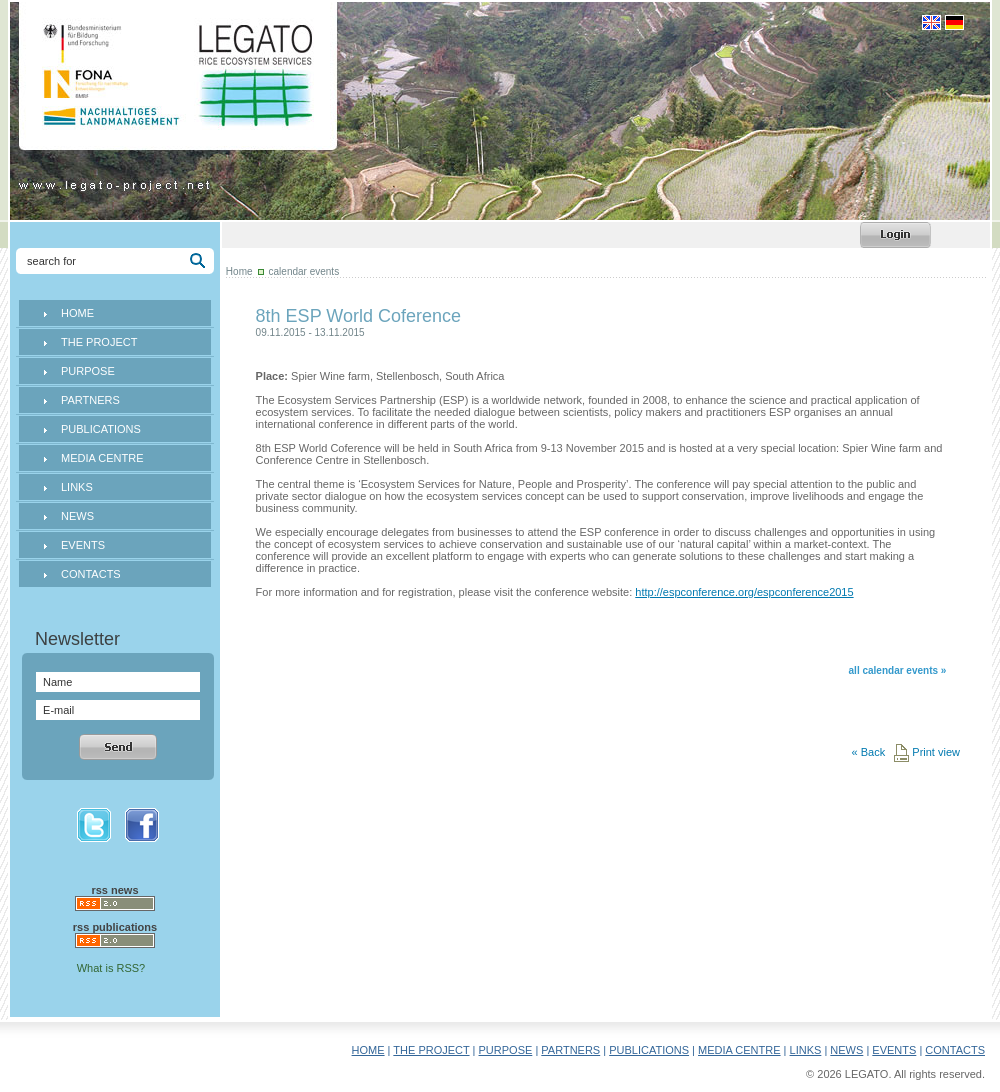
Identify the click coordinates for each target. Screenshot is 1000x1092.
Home (239, 271)
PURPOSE (88, 371)
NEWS (77, 516)
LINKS (77, 487)
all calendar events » (898, 670)
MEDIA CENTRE (102, 458)
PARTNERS (90, 400)
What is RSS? (111, 968)
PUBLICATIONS (101, 429)
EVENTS (83, 545)
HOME (77, 313)
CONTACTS (91, 574)
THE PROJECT (99, 342)
